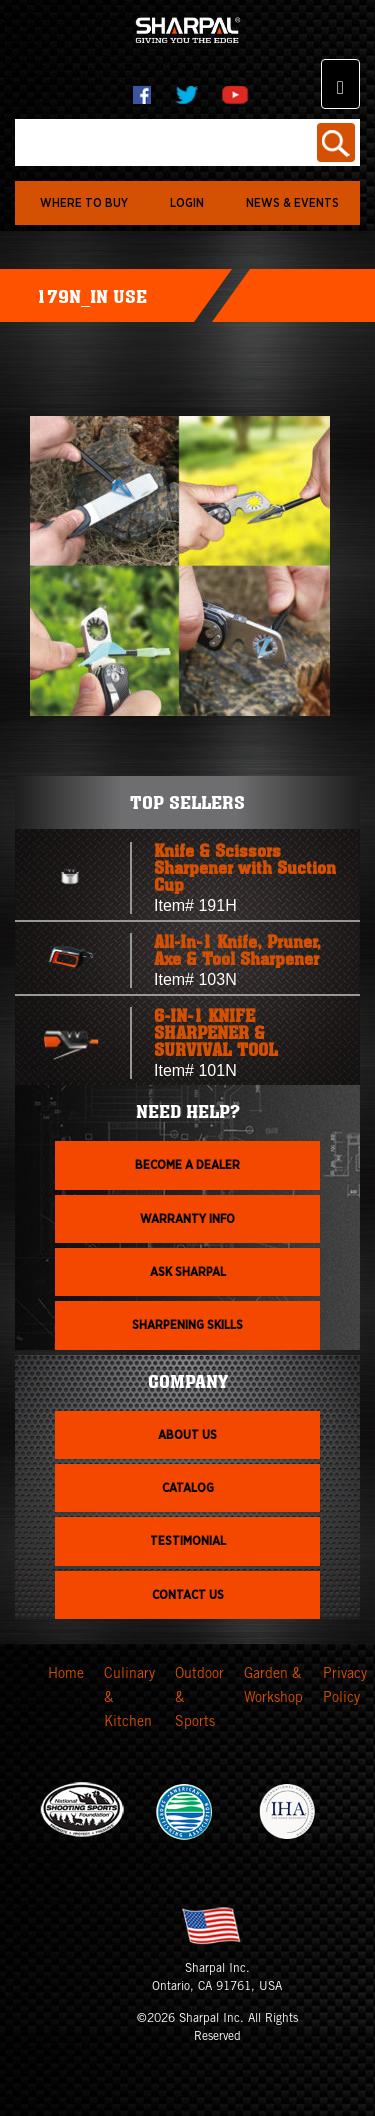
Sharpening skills (187, 1325)
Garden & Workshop (273, 1687)
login (187, 203)
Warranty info (187, 1219)
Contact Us (188, 1595)
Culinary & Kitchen (129, 1699)
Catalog (188, 1488)
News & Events (292, 203)
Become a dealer (187, 1165)
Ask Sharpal (188, 1272)
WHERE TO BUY (84, 203)
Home (66, 1675)
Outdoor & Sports (199, 1699)
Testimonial (188, 1541)
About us (187, 1435)
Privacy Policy (345, 1687)
